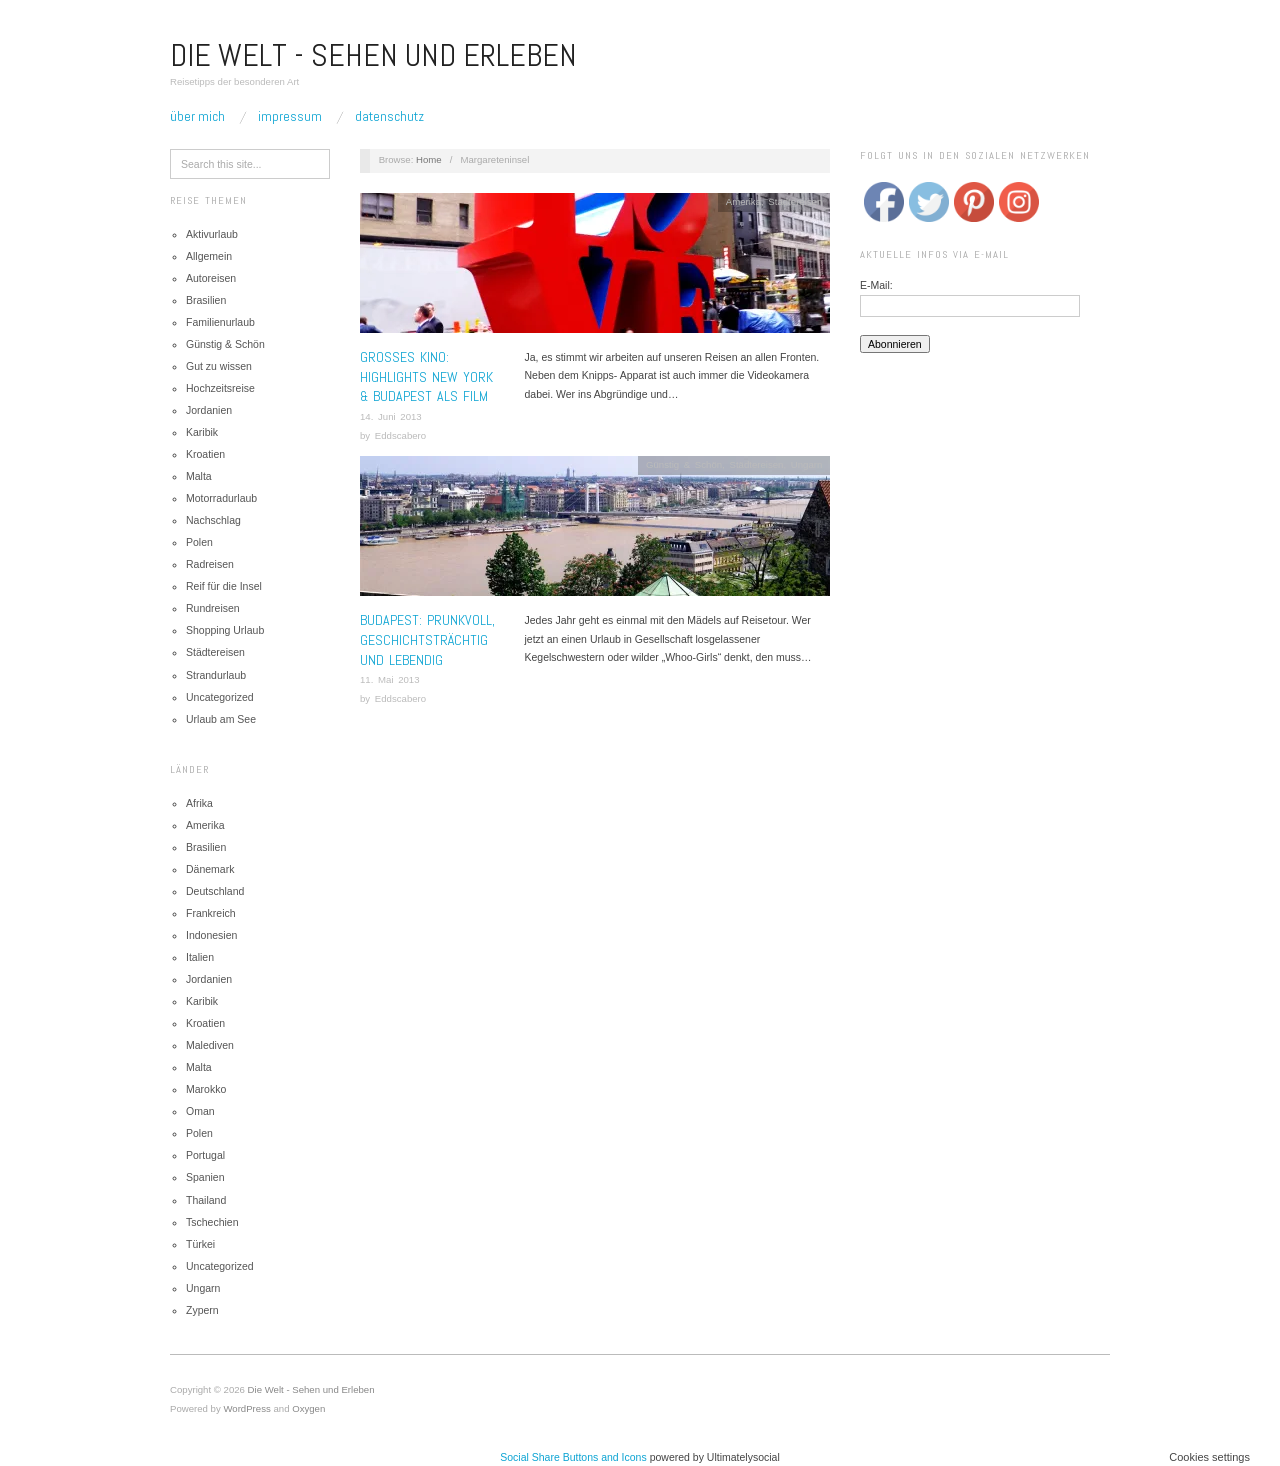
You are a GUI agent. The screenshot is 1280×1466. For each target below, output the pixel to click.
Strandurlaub (216, 675)
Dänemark (210, 869)
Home (429, 159)
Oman (200, 1111)
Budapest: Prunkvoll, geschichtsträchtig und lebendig (427, 639)
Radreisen (210, 564)
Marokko (206, 1089)
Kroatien (205, 454)
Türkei (200, 1244)
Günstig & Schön (225, 344)
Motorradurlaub (221, 498)
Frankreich (211, 913)
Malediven (210, 1045)
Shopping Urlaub (225, 630)
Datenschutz (389, 116)
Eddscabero (400, 435)
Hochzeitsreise (220, 388)
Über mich (197, 116)
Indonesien (211, 935)
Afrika (199, 803)
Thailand (206, 1200)
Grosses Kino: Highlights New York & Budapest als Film (426, 376)
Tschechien (212, 1222)
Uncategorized (220, 697)
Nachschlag (213, 520)
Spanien (205, 1177)
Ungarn (203, 1288)
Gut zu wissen (219, 366)
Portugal (205, 1155)
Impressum (290, 116)
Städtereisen (215, 652)
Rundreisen (213, 608)
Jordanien (209, 410)
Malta (199, 476)
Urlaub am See (221, 719)
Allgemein (209, 256)
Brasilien (206, 300)
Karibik (202, 432)
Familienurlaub (220, 322)
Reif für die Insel (224, 586)
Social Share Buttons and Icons (573, 1457)
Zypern (202, 1310)
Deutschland (215, 891)
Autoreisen (211, 278)
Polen (199, 542)
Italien (200, 957)
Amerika (205, 825)
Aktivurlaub (212, 234)
